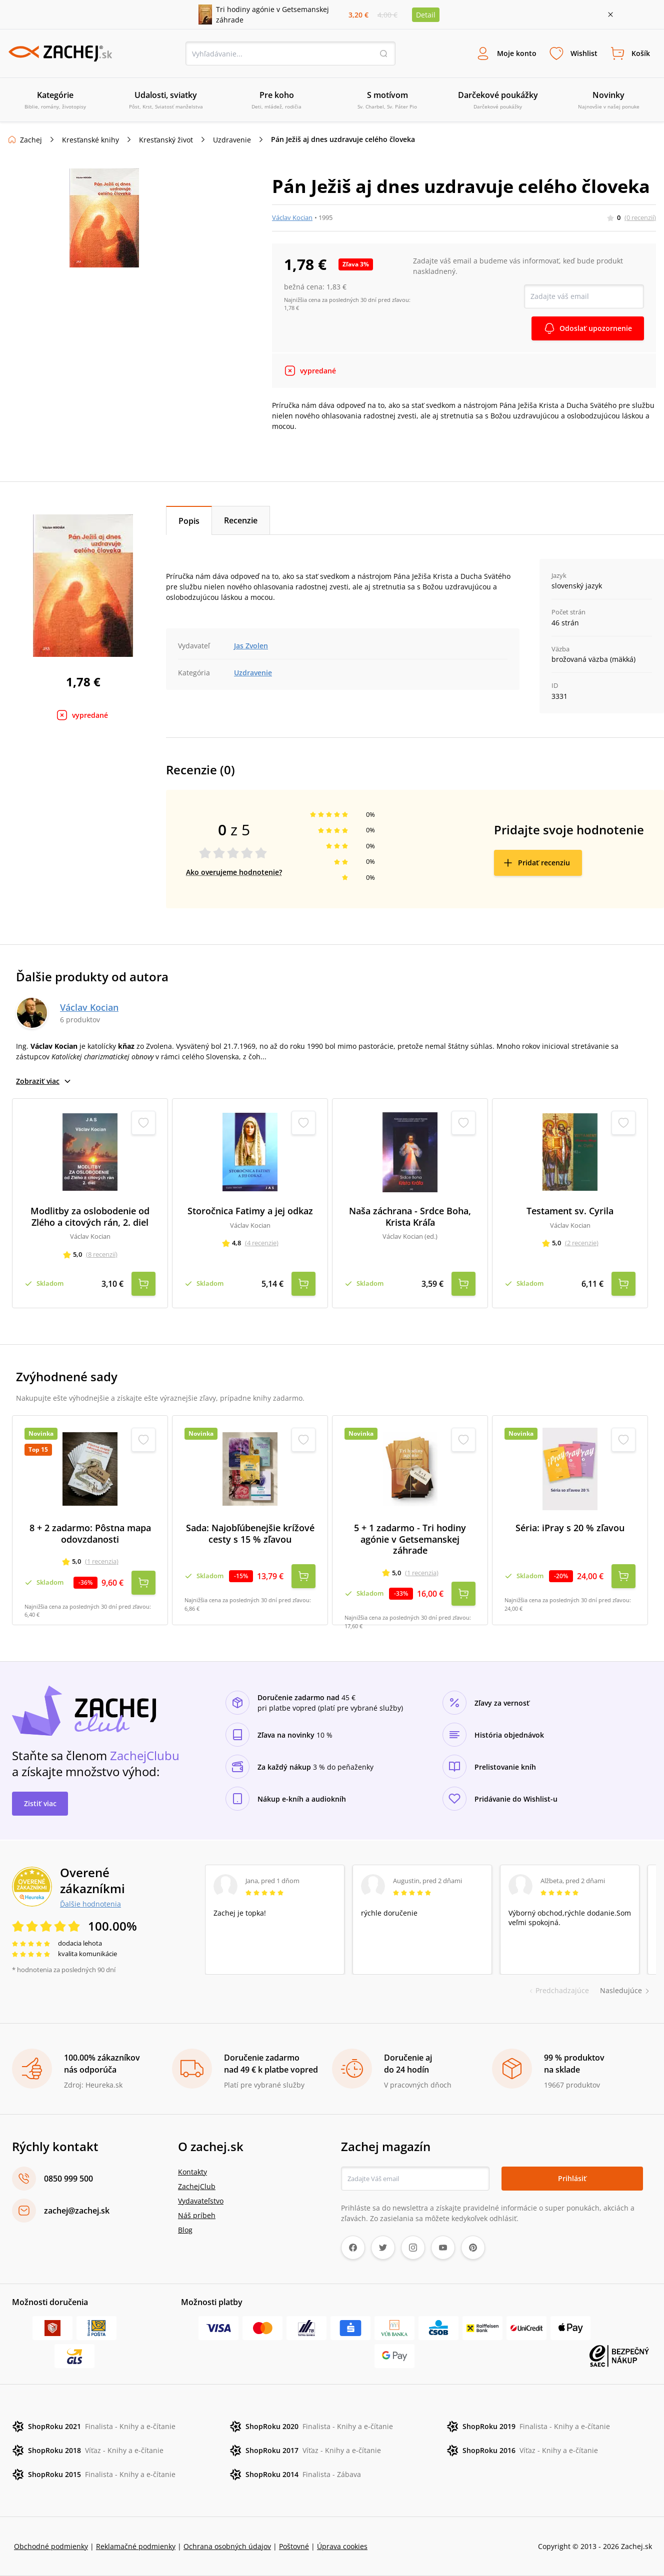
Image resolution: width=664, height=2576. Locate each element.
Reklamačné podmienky (136, 2546)
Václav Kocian (292, 217)
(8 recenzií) (102, 1254)
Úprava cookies (342, 2546)
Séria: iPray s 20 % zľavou (570, 1528)
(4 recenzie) (261, 1242)
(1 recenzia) (101, 1561)
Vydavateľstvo (201, 2201)
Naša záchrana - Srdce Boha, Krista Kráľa (410, 1216)
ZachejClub (197, 2186)
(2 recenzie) (581, 1242)
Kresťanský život (166, 139)
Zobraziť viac (44, 1081)
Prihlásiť (572, 2178)
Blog (185, 2230)
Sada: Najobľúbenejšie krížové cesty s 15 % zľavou (250, 1533)
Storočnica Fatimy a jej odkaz (250, 1211)
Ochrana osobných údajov (227, 2546)
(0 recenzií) (640, 217)
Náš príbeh (197, 2215)
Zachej (31, 139)
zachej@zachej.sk (77, 2210)
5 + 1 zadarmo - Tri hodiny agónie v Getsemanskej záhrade (410, 1539)
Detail (426, 14)
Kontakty (192, 2172)
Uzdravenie (232, 139)
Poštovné (294, 2546)
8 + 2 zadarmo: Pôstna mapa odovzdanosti (90, 1533)
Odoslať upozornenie (596, 328)
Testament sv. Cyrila (570, 1211)
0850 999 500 (68, 2178)
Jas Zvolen (251, 645)
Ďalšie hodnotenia (90, 1903)
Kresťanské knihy (90, 139)
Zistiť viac (40, 1803)
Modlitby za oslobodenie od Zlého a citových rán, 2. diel (90, 1216)
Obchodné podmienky (51, 2546)
